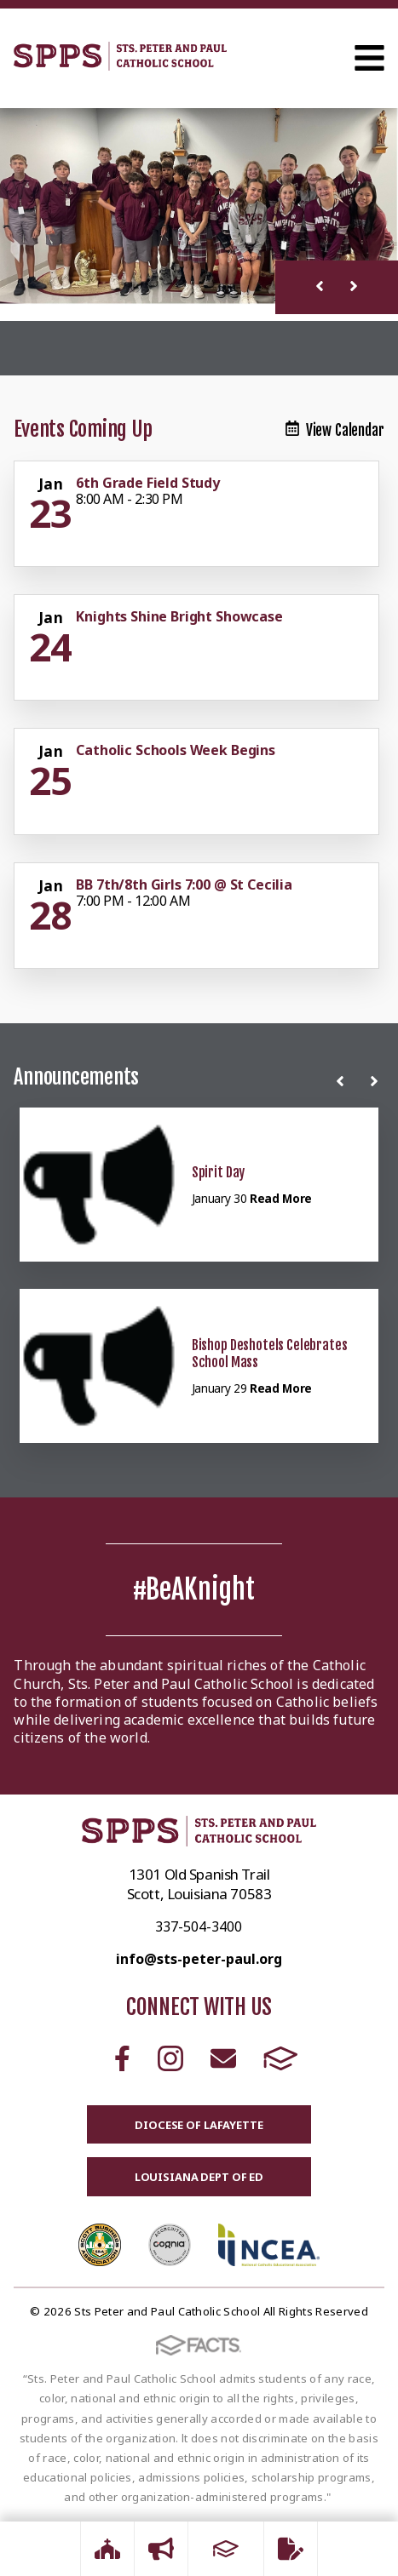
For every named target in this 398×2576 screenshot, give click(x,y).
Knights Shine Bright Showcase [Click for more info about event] (179, 616)
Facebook (122, 2058)
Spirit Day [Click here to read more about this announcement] (218, 1172)
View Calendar (335, 430)
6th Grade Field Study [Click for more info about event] (148, 482)
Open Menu (369, 58)
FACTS (280, 2058)
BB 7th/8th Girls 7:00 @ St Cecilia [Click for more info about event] (184, 884)
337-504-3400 (198, 1926)
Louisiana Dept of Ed (199, 2176)
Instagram (170, 2058)
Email (223, 2058)
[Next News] (377, 1081)
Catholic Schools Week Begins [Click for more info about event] (175, 750)
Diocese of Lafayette (198, 2124)
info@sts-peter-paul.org (199, 1958)
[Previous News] (343, 1081)
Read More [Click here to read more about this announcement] (281, 1198)
